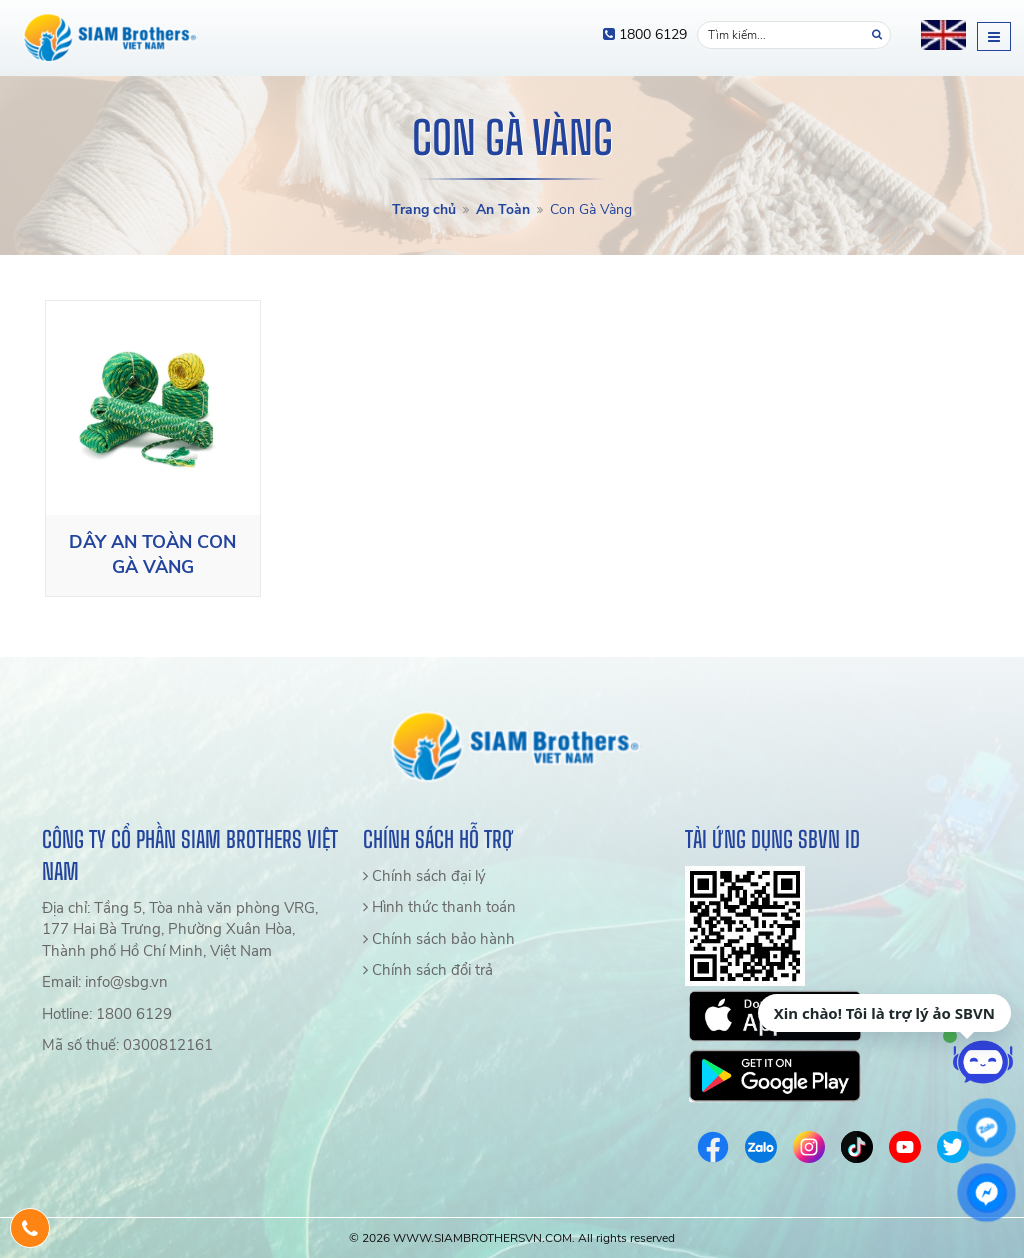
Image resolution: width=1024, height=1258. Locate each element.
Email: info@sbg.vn (105, 982)
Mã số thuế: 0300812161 (127, 1045)
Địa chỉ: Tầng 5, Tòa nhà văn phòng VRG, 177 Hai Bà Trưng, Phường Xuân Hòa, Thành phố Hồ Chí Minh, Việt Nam (180, 929)
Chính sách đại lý (424, 876)
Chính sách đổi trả (428, 970)
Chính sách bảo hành (439, 939)
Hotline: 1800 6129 (107, 1014)
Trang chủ (424, 209)
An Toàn (503, 209)
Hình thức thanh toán (439, 907)
